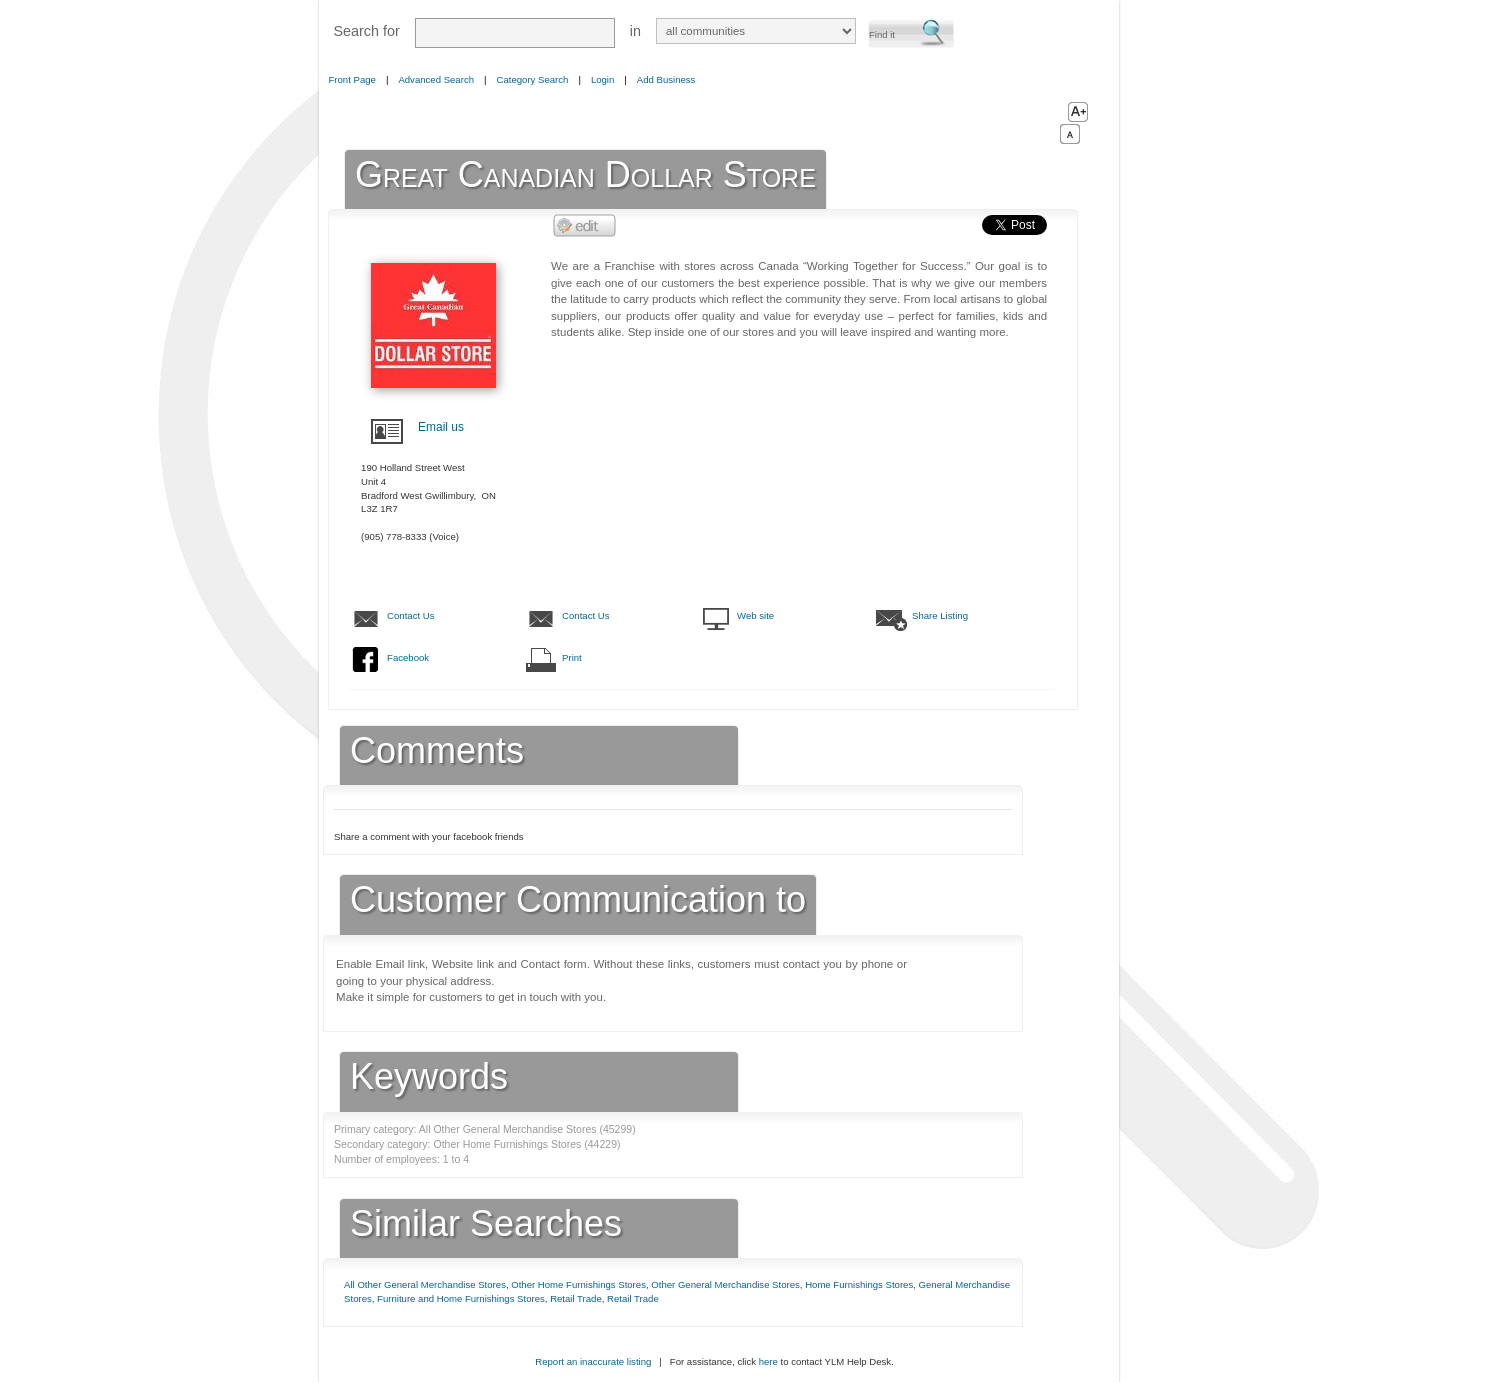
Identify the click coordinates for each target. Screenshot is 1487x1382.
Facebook (408, 657)
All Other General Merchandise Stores (425, 1284)
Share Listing (940, 615)
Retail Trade (576, 1298)
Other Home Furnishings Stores (578, 1284)
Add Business (666, 79)
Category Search (533, 79)
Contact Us (410, 615)
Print (572, 657)
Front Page (352, 79)
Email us (441, 427)
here (768, 1361)
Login (602, 79)
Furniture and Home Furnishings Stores (461, 1298)
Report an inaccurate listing (593, 1361)
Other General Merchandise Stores (725, 1284)
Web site (755, 615)
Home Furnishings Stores (859, 1284)
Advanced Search (436, 79)
